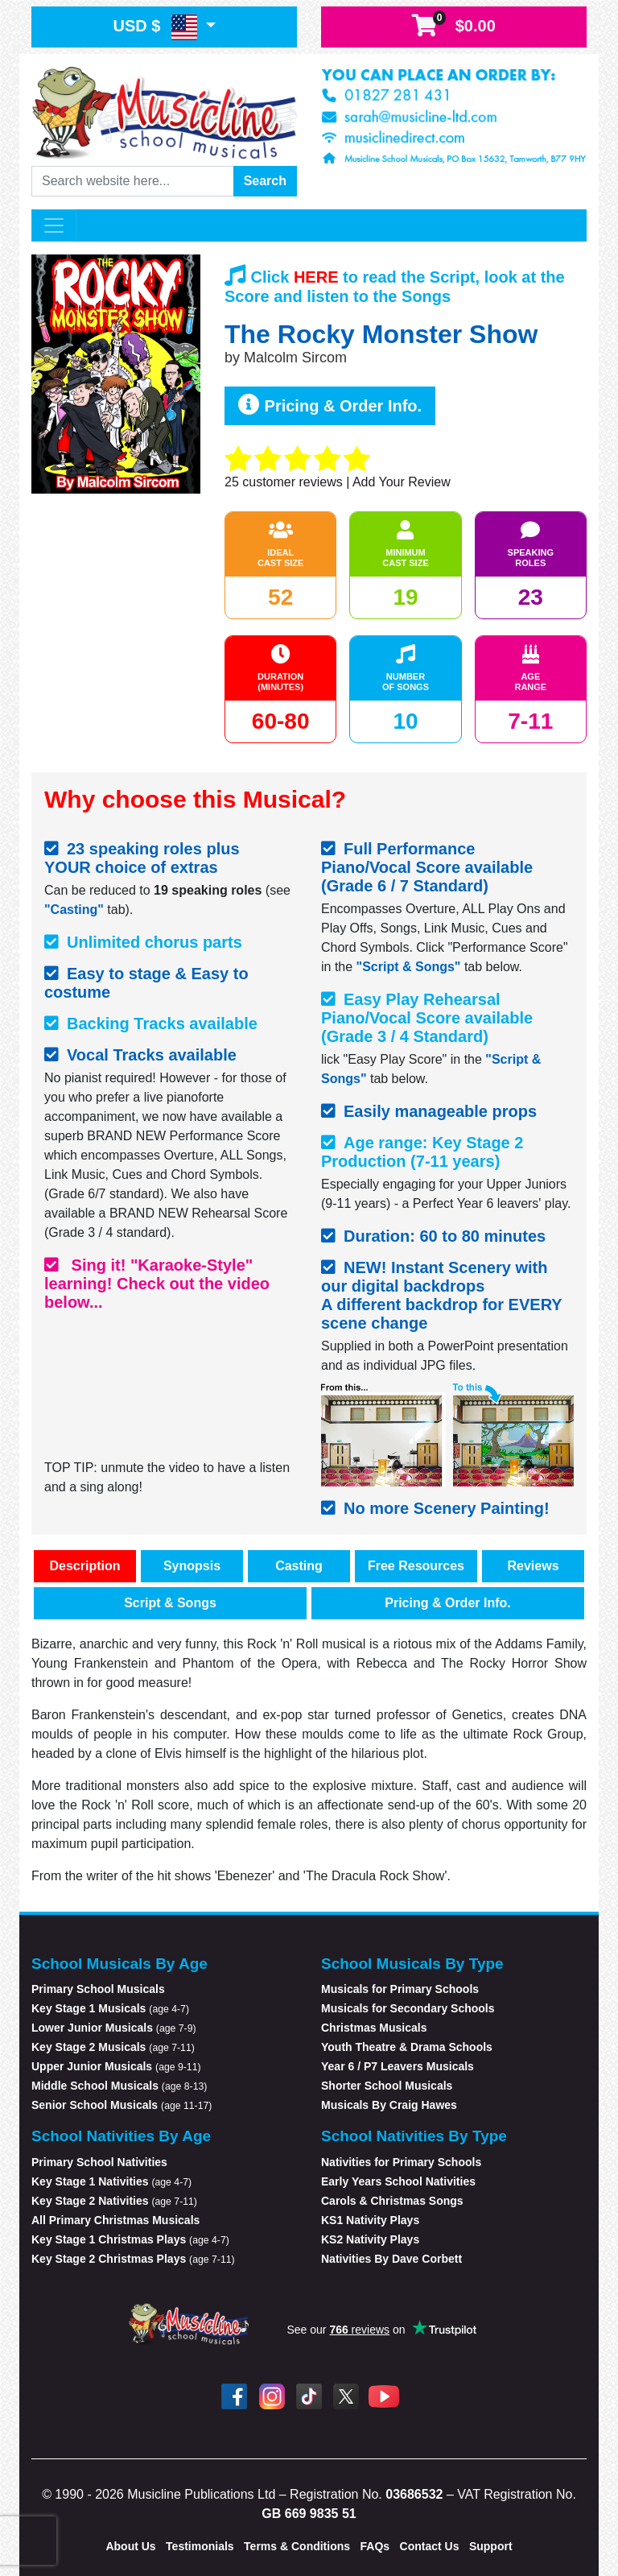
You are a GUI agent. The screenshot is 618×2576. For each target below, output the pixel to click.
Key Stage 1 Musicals (110, 2008)
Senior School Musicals (121, 2104)
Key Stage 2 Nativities (114, 2200)
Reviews (532, 1566)
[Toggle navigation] (53, 225)
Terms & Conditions (297, 2546)
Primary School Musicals (98, 1989)
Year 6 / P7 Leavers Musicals (397, 2066)
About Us (130, 2546)
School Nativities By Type (414, 2135)
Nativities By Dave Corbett (391, 2258)
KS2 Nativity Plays (370, 2239)
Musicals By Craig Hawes (389, 2104)
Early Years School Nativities (398, 2181)
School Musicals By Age (119, 1963)
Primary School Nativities (99, 2162)
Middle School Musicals (119, 2085)
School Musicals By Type (412, 1963)
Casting (299, 1566)
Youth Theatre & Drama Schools (406, 2047)
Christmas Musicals (374, 2027)
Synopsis (191, 1566)
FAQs (375, 2546)
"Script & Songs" (408, 967)
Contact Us (429, 2546)
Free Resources (416, 1566)
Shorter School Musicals (386, 2085)
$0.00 (454, 26)
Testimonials (200, 2546)
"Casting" (74, 909)
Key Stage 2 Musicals (113, 2047)
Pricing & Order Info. (330, 405)
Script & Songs (170, 1603)
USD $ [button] (157, 27)
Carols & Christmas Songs (392, 2200)
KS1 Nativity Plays (370, 2220)
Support (491, 2546)
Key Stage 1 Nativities (111, 2181)
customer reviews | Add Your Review (338, 482)
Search (265, 181)
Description (84, 1566)
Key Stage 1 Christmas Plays (130, 2239)
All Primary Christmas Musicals (115, 2220)
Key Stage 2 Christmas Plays (133, 2258)
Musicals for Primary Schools (400, 1989)
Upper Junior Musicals (116, 2066)
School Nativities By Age (121, 2135)
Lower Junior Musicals (113, 2027)
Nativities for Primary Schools (401, 2162)
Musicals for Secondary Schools (408, 2008)
